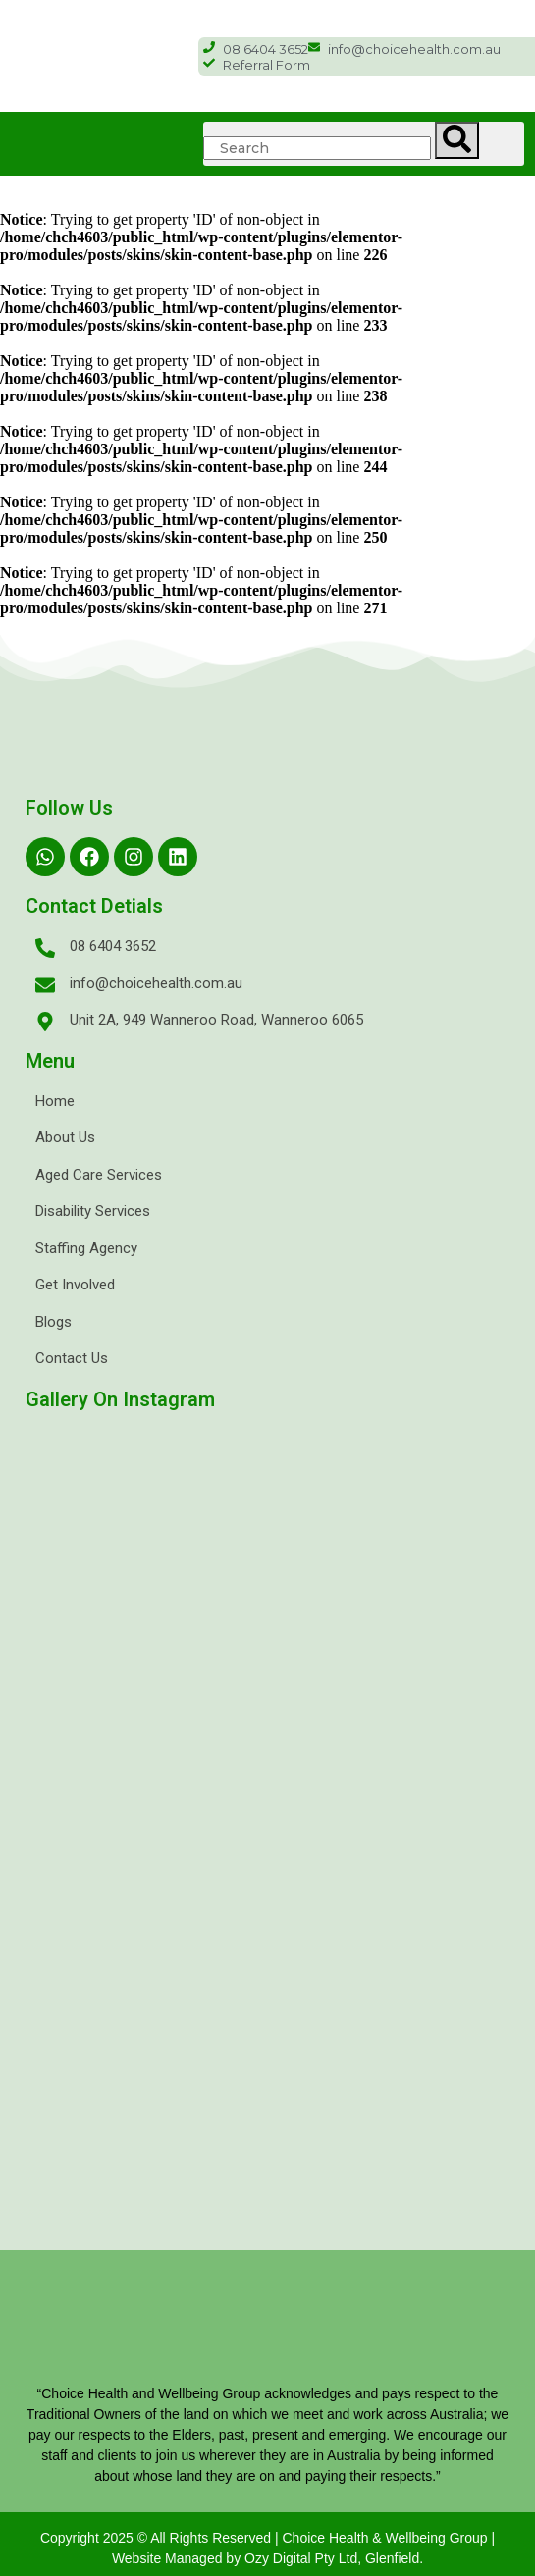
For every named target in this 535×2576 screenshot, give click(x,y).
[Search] (457, 140)
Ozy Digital (277, 2558)
